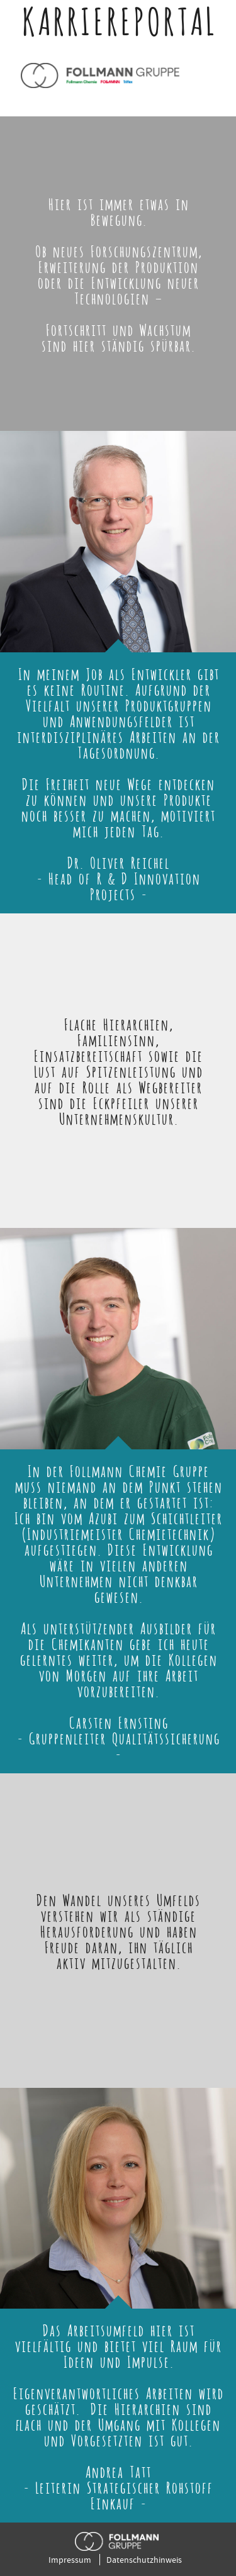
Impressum (69, 2559)
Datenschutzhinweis (144, 2559)
